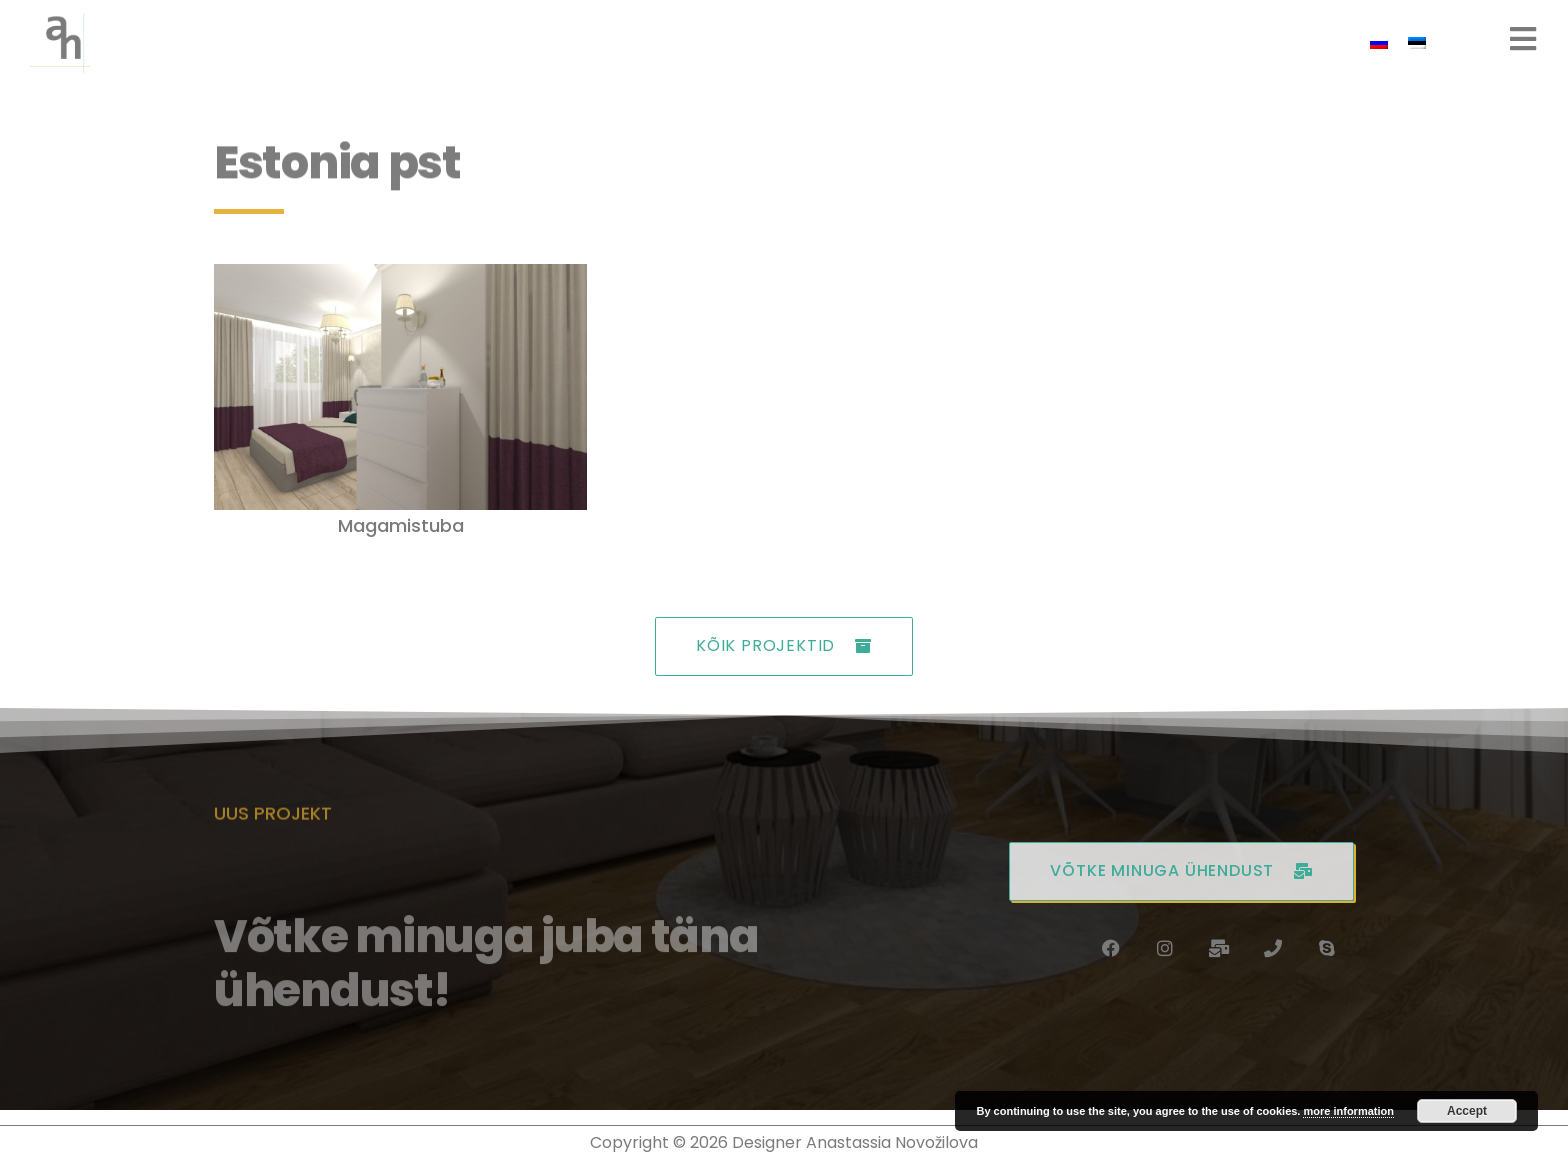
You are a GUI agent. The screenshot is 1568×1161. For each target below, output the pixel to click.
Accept (1467, 1111)
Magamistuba (401, 525)
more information (1348, 1111)
